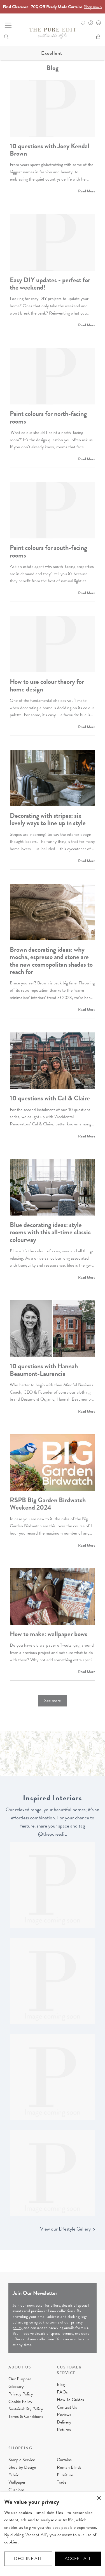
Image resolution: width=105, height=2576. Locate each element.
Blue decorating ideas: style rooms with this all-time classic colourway (50, 1232)
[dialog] (52, 2534)
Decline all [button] (28, 2558)
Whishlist (83, 23)
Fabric (13, 2475)
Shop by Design (22, 2467)
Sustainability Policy (25, 2409)
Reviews (64, 2414)
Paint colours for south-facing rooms (48, 551)
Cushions (16, 2489)
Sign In (98, 23)
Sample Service (21, 2459)
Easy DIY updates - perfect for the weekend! (50, 283)
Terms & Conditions (25, 2416)
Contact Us (67, 2407)
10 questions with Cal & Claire (50, 1098)
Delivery (64, 2422)
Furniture (65, 2475)
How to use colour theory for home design (47, 685)
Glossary (16, 2386)
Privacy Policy (20, 2394)
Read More (86, 191)
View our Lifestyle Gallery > (67, 2229)
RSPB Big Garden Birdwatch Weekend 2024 (48, 1503)
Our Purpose (19, 2378)
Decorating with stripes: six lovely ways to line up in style (48, 819)
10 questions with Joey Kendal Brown (49, 149)
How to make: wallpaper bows (48, 1634)
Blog (61, 2384)
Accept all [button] (78, 2558)
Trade (61, 2482)
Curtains (64, 2459)
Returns (64, 2429)
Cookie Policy (20, 2401)
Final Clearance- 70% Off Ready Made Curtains (52, 7)
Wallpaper (16, 2482)
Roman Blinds (69, 2467)
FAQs (62, 2392)
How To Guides (70, 2399)
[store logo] (53, 33)
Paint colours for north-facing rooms (48, 417)
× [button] (99, 2498)
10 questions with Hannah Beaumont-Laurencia (44, 1369)
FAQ (90, 23)
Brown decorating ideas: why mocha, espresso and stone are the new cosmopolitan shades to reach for (51, 961)
